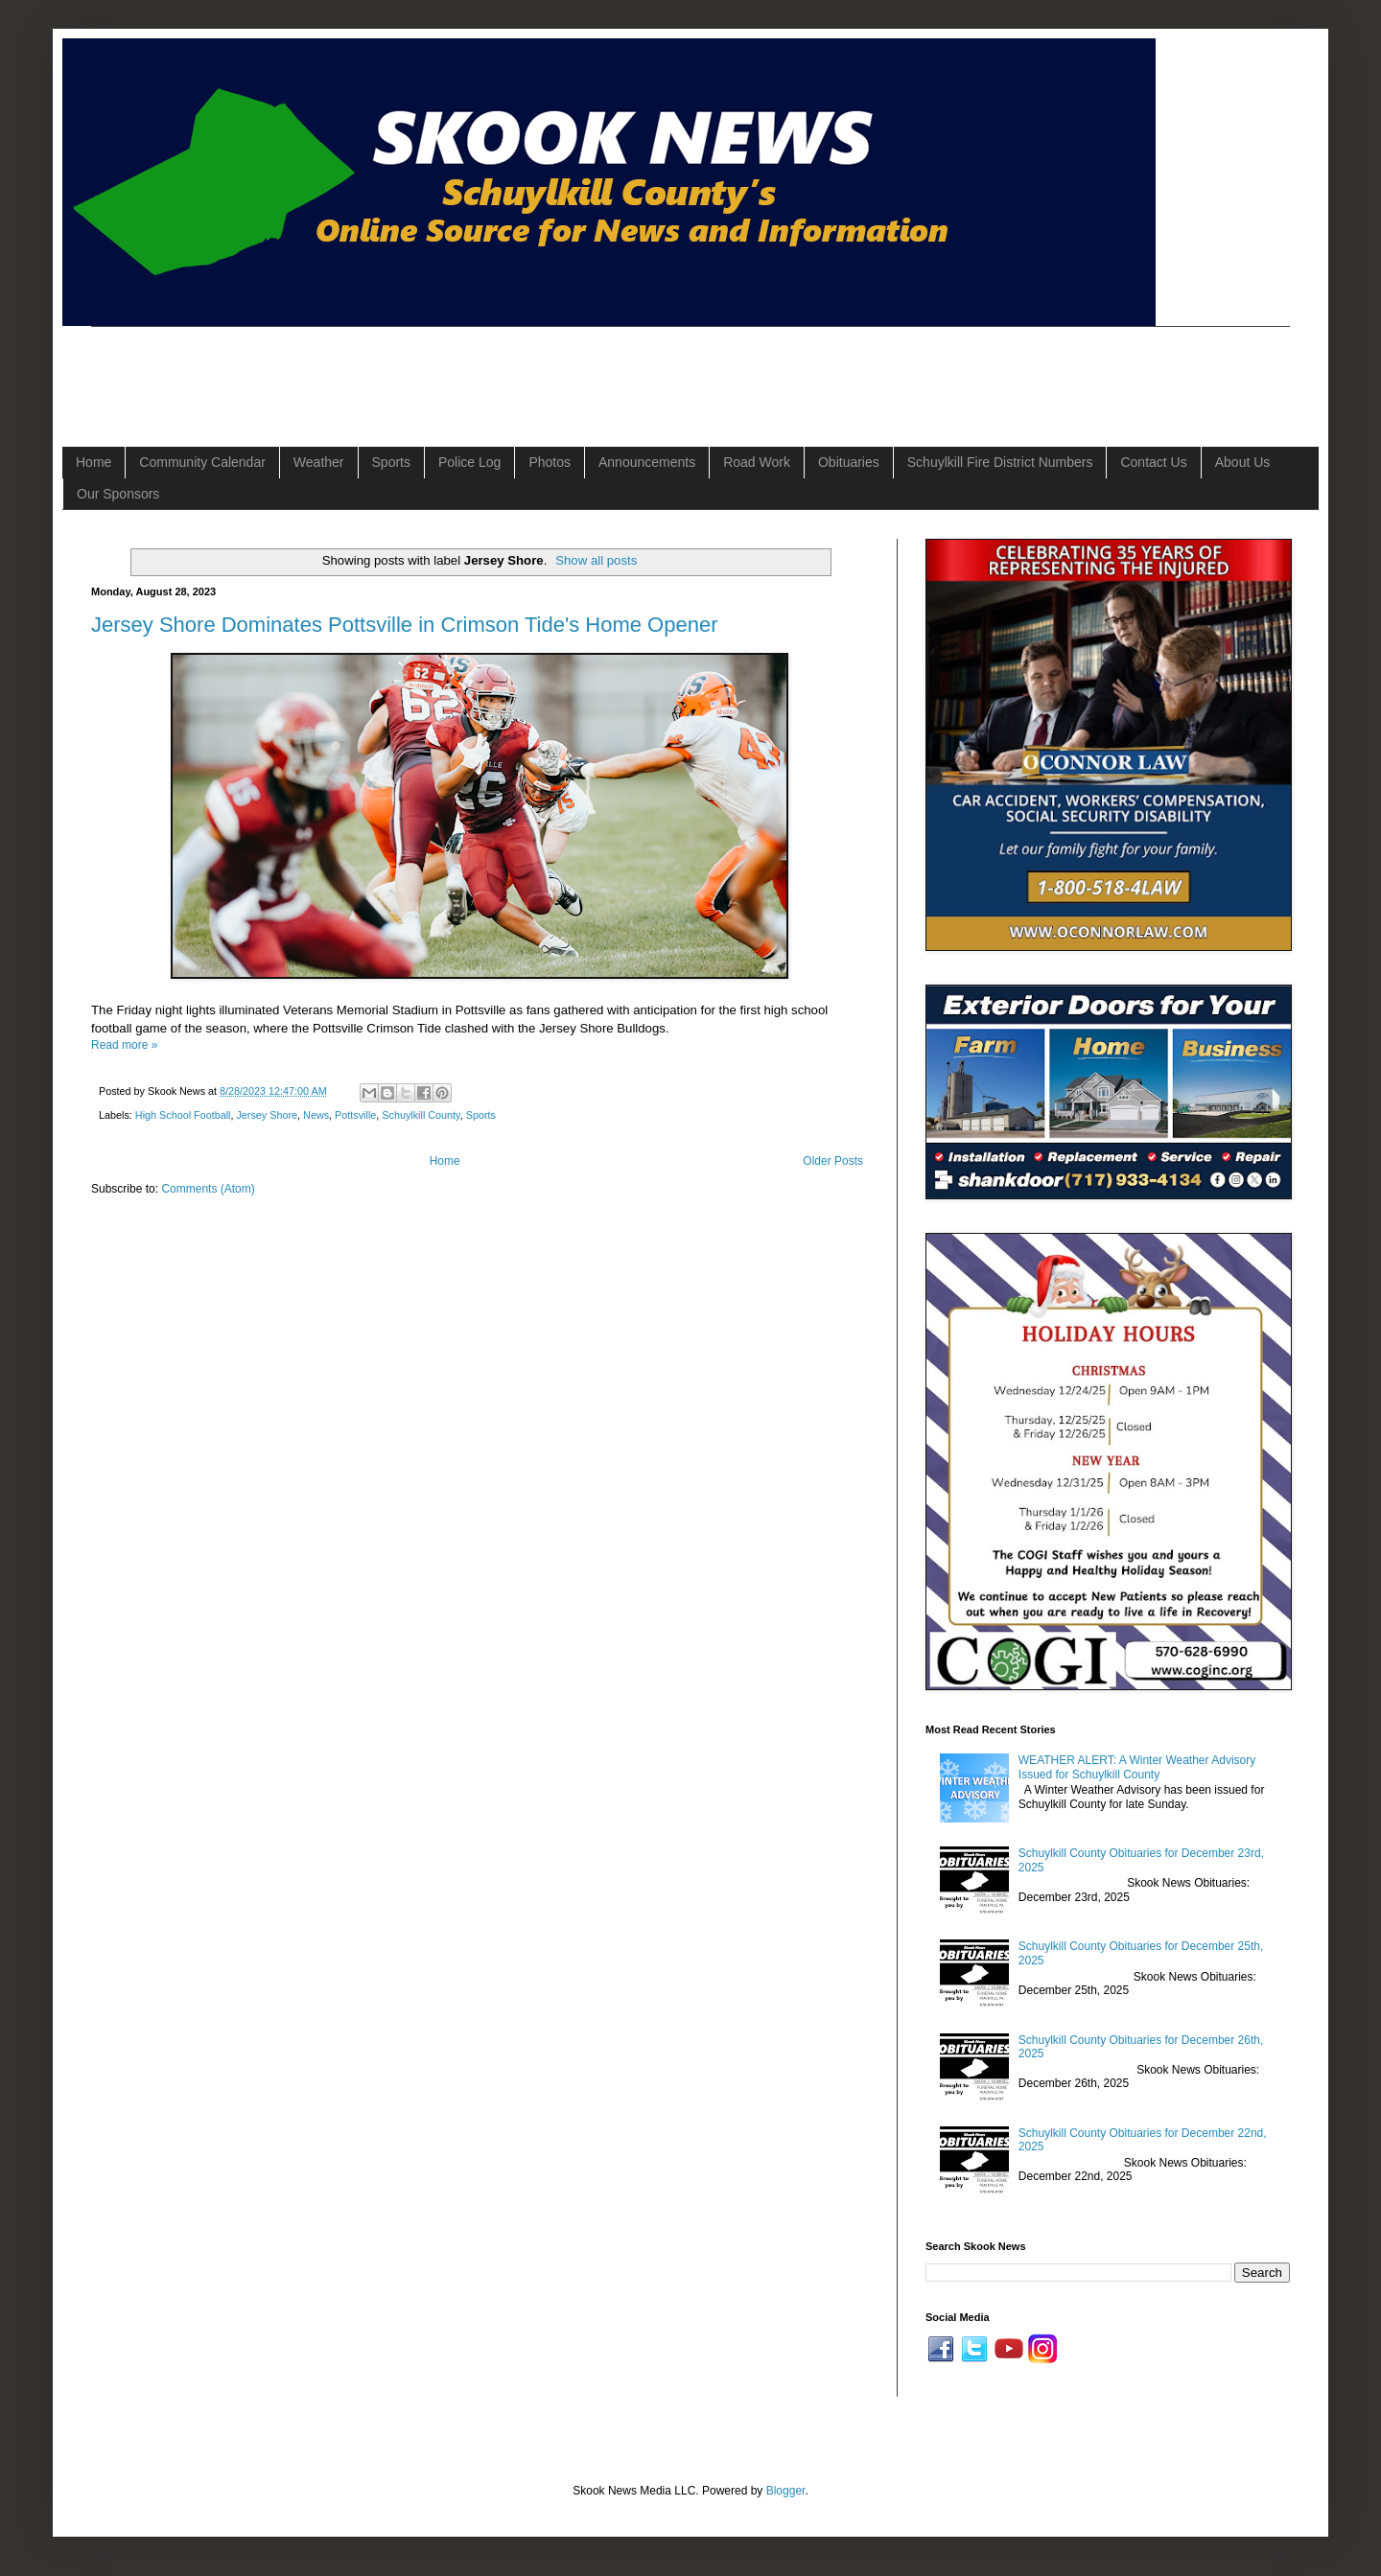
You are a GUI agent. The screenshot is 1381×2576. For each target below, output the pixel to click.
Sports (391, 462)
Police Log (469, 462)
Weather (318, 462)
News (316, 1115)
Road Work (756, 462)
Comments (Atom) (207, 1188)
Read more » (124, 1045)
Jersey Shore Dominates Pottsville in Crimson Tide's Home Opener (404, 625)
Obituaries (848, 462)
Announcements (646, 462)
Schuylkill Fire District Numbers (1000, 462)
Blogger (786, 2490)
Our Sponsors (118, 493)
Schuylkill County (420, 1115)
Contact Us (1153, 462)
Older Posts (833, 1161)
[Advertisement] (440, 370)
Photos (549, 462)
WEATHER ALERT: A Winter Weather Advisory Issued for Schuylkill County (1136, 1766)
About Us (1243, 462)
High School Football (183, 1115)
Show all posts (596, 560)
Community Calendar (202, 462)
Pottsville (355, 1115)
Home (93, 462)
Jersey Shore (266, 1115)
